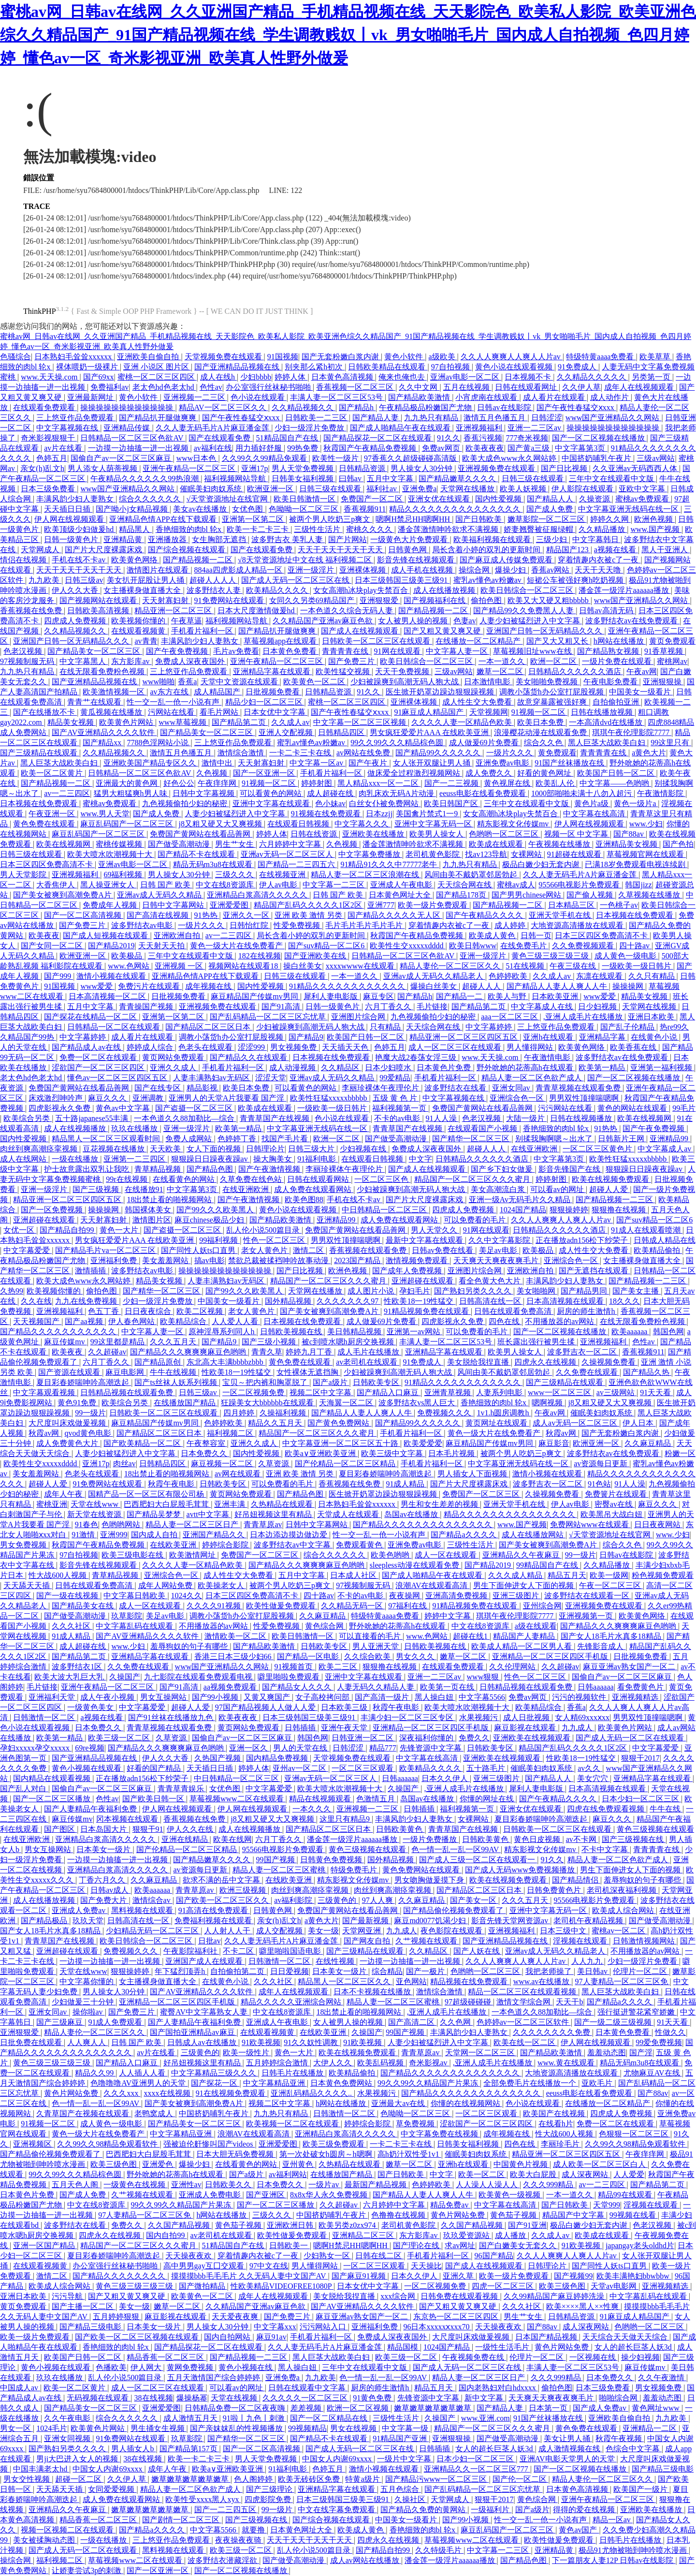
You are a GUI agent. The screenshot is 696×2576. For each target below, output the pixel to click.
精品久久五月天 (276, 1423)
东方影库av (131, 661)
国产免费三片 (352, 661)
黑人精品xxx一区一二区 (378, 783)
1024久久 (186, 1595)
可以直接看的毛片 (371, 1636)
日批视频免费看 (274, 692)
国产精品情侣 (576, 1880)
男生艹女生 (235, 844)
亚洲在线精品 (185, 1839)
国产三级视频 (96, 1189)
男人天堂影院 (24, 874)
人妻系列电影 (500, 1392)
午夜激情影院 (661, 793)
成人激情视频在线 (570, 2448)
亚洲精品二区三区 (364, 2235)
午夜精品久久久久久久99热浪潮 (145, 478)
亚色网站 (411, 1981)
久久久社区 (72, 1626)
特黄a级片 (363, 2479)
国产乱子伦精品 (628, 1027)
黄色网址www (657, 2408)
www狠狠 (484, 1677)
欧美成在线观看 (497, 844)
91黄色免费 (373, 2398)
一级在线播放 (76, 1159)
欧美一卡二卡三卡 (258, 529)
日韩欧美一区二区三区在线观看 (377, 641)
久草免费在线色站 (252, 1179)
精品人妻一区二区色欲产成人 (532, 1078)
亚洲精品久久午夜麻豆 (522, 1555)
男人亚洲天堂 (376, 1646)
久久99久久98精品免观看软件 (108, 2144)
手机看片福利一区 (203, 631)
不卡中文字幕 (605, 1849)
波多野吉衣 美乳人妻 (288, 539)
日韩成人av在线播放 (202, 2042)
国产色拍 (678, 844)
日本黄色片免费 (445, 1067)
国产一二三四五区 (226, 2509)
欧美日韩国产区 (452, 803)
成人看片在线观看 (555, 397)
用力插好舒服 (259, 448)
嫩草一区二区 (501, 671)
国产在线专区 (158, 1088)
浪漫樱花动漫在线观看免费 (541, 732)
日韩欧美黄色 (400, 1829)
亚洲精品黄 (123, 539)
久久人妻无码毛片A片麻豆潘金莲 (214, 428)
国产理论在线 (417, 2245)
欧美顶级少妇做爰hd (80, 529)
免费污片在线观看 (150, 986)
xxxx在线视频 (168, 2093)
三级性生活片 (318, 529)
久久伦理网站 (513, 1667)
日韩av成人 (110, 1890)
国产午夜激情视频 (270, 1169)
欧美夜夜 (44, 935)
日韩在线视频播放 (582, 1118)
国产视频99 (573, 2276)
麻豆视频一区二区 (223, 1463)
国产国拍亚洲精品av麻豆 (193, 2032)
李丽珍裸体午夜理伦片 (381, 1088)
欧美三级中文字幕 (393, 1453)
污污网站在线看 (566, 1108)
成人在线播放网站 (534, 1535)
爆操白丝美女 (434, 986)
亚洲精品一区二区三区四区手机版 (551, 1656)
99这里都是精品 (118, 1342)
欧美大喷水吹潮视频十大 (110, 854)
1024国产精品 (523, 1210)
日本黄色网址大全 (401, 895)
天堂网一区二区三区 (481, 2052)
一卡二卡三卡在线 (301, 753)
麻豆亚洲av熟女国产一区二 (630, 1667)
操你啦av (88, 2012)
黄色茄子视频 (514, 2215)
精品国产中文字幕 (574, 2215)
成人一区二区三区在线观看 (455, 1047)
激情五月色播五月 (495, 417)
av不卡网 (582, 1839)
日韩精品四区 (342, 732)
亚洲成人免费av (79, 1910)
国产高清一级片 (383, 1697)
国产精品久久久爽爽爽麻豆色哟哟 (189, 1352)
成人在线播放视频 (445, 590)
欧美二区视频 (200, 1311)
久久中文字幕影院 (500, 1240)
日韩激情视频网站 (645, 1941)
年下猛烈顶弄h (181, 1971)
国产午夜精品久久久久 (485, 915)
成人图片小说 (372, 1291)
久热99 (11, 1291)
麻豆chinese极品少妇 (210, 1220)
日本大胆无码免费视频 (236, 2154)
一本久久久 (312, 1809)
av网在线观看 (238, 1474)
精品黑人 (135, 529)
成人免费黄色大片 (68, 1443)
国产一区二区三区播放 (52, 1799)
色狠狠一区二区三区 (634, 2134)
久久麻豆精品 (648, 1443)
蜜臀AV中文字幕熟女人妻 (204, 2012)
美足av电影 (499, 1250)
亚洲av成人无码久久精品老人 (434, 976)
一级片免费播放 (431, 1839)
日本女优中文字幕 (275, 712)
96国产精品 (494, 2256)
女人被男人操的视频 (414, 621)
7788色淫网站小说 (158, 742)
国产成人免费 (550, 509)
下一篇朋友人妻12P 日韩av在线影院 (613, 2560)
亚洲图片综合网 (359, 1017)
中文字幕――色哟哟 (615, 783)
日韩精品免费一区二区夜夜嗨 (236, 2408)
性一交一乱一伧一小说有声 (174, 702)
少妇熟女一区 (328, 2256)
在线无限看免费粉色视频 (102, 671)
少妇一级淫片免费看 (643, 1961)
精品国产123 (568, 549)
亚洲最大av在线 (399, 2103)
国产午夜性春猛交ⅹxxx (576, 407)
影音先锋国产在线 (570, 1169)
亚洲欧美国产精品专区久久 (150, 763)
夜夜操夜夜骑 (239, 2540)
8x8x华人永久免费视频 (329, 2195)
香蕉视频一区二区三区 (355, 387)
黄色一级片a (636, 803)
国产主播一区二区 (84, 2306)
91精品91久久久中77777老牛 (389, 864)
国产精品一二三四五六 (297, 864)
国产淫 (640, 2052)
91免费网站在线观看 (230, 600)
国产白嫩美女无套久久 (518, 2245)
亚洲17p (254, 468)
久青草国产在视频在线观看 (83, 2113)
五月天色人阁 (76, 2184)
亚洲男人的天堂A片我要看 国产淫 (228, 1098)
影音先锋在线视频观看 (416, 560)
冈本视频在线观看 (128, 1819)
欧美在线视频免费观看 (611, 1179)
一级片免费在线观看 (617, 661)
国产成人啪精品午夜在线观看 (401, 428)
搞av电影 (209, 1260)
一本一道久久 (502, 661)
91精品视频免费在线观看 (427, 1311)
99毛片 (684, 1108)
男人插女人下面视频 (473, 1474)
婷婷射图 (317, 783)
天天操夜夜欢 (189, 2256)
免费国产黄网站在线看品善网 (201, 834)
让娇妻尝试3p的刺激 (87, 2570)
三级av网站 (656, 458)
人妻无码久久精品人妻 (376, 1687)
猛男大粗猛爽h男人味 (131, 793)
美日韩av (593, 1971)
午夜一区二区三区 (611, 1585)
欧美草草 (655, 357)
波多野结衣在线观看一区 (587, 1595)
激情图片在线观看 (158, 570)
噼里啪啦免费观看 (289, 1677)
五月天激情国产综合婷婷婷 (214, 2377)
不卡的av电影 (398, 1118)
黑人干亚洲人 (665, 549)
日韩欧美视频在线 (292, 1331)
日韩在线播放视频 (603, 712)
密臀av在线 (614, 1504)
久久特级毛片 (439, 2550)
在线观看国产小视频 (483, 1128)
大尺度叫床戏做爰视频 (68, 1423)
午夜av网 (641, 671)
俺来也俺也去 (402, 377)
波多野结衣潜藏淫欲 (223, 2560)
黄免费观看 (557, 753)
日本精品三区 (572, 905)
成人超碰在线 (331, 793)
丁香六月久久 (103, 1880)
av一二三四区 (67, 793)
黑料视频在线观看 (143, 1910)
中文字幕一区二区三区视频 (360, 722)
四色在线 (505, 1321)
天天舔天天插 (27, 1585)
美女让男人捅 (568, 2438)
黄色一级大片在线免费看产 (237, 946)
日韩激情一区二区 (45, 1717)
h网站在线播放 (620, 641)
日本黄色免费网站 (342, 2083)
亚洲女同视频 (68, 2438)
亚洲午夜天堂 (345, 1727)
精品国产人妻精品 (525, 1636)
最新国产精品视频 (376, 2184)
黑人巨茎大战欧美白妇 (607, 742)
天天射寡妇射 (166, 600)
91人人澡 (442, 1118)
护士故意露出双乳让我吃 (87, 1169)
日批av (209, 1941)
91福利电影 (317, 1159)
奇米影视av (429, 2063)
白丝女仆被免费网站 (384, 803)
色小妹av (330, 803)
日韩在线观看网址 (527, 387)
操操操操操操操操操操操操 (127, 407)
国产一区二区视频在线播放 (599, 438)
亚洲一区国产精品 (45, 2245)
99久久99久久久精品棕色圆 (397, 742)
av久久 (590, 1768)
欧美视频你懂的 (139, 621)
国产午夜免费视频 (178, 651)
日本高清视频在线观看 (566, 1301)
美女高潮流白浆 (499, 1189)
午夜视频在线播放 (560, 844)
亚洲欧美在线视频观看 (532, 1738)
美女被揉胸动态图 (45, 2540)
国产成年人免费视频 (408, 1270)
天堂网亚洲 (362, 1931)
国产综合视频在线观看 (187, 549)
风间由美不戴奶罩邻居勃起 (471, 874)
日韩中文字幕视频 (204, 793)
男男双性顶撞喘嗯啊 (585, 1098)
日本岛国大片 (104, 1829)
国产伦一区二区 (521, 2479)
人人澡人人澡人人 (488, 2184)
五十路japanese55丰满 (92, 1118)
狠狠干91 (147, 1829)
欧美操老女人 (222, 1585)
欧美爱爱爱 (423, 1443)
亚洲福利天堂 (53, 1697)
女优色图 (248, 509)
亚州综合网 (542, 1606)
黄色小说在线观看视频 (514, 367)
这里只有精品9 (345, 1819)
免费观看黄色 (360, 1545)
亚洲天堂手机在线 (561, 915)
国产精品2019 (111, 946)
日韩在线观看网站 (319, 1179)
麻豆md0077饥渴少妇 (430, 1920)
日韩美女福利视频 (303, 478)
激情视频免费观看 (418, 1260)
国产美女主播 (636, 1291)
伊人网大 (146, 2367)
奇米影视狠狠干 (49, 438)
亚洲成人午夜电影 (402, 885)
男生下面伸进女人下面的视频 (524, 1585)
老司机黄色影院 (434, 854)
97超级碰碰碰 (469, 2002)
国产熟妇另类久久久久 (473, 1291)
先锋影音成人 (601, 1646)
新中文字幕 (484, 2398)
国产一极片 (426, 1971)
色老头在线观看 (206, 1047)
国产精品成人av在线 (87, 1047)
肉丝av (124, 1463)
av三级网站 (616, 1392)
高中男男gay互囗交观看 (204, 2266)
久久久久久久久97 (348, 1301)
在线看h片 (555, 2124)
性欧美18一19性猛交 (419, 1301)
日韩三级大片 (312, 1149)
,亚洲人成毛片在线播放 (583, 1017)
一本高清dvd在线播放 (606, 722)
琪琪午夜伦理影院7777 (631, 732)
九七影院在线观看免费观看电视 (199, 1677)
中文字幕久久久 (362, 824)
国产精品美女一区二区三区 (94, 651)
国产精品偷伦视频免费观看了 (454, 1910)
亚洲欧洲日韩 (291, 2225)
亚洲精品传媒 (127, 428)
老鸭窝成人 (154, 2113)
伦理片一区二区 (641, 1971)
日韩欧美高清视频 (99, 610)
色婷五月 (51, 458)
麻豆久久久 (108, 1098)
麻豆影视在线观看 (526, 1727)
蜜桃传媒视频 (120, 844)
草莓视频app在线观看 (281, 641)
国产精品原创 (158, 1362)
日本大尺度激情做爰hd (257, 610)
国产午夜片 (368, 763)
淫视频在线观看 (581, 1941)
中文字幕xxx (275, 2327)
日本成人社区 (354, 1575)
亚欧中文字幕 (643, 489)
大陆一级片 (526, 1118)
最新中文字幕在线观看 (425, 1240)
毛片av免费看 (236, 651)
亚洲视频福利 (480, 428)
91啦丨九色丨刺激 (255, 2418)
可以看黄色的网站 (272, 793)
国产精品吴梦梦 (155, 1514)
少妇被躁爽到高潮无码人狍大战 (405, 681)
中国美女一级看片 (641, 692)
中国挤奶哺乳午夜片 (597, 458)
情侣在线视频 (24, 560)
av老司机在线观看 (367, 1362)
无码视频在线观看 (98, 2398)
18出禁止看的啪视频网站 (170, 1199)
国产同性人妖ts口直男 (199, 1250)
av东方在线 (170, 692)
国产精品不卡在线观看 (197, 854)
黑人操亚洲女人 (108, 885)
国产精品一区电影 (309, 1656)
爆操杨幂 (191, 2398)
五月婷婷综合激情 (278, 2063)
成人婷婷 (510, 925)
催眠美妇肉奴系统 (212, 489)
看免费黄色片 (641, 1687)
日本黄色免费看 (290, 651)
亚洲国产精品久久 (214, 1535)
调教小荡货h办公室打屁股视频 (552, 692)
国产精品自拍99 (68, 1230)
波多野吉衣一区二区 (583, 1352)
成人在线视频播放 (76, 1128)
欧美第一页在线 (448, 1687)
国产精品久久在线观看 (249, 1057)
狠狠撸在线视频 (620, 1210)
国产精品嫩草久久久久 (458, 478)
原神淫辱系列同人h (222, 1331)
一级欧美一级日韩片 (637, 966)
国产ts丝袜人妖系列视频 (176, 1382)
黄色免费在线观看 (45, 824)
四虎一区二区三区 (504, 2286)
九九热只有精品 (432, 417)
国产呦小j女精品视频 (132, 509)
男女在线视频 (354, 2428)
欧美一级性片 (247, 2052)
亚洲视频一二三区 (195, 397)
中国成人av (20, 2388)
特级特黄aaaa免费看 (601, 357)
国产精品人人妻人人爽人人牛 (558, 986)
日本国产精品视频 (547, 2337)
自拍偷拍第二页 (238, 1971)
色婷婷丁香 (238, 1138)
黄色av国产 (579, 2530)
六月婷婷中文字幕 (291, 844)
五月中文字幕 (391, 478)
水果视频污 (479, 1717)
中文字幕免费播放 (370, 854)
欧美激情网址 (193, 1555)
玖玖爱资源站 (467, 2235)
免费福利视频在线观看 (214, 1920)
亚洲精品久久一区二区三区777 (477, 2469)
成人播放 (511, 2235)
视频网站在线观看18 (244, 966)
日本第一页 (549, 2408)
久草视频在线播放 (650, 895)
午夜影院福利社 (191, 1951)
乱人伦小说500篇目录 (264, 1230)
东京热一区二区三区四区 (456, 2316)
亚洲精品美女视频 (627, 844)
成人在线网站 (24, 1159)
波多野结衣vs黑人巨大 (417, 1402)
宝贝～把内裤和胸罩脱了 (265, 1382)
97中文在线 (268, 2266)
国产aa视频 (84, 1321)
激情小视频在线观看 (112, 976)
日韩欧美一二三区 (317, 417)
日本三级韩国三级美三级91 (402, 580)
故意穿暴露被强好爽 (553, 702)
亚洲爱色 (158, 2164)
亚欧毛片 (597, 2083)
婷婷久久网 (610, 519)
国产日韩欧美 (479, 519)
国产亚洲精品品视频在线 (237, 367)
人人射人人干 (228, 1931)
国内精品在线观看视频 (52, 1778)
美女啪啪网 (537, 1291)
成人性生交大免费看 (478, 702)
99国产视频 (276, 1859)
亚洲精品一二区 (651, 2428)
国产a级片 (331, 1382)
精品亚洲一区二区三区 (174, 610)
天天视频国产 (37, 1321)
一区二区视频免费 (254, 1392)
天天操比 (426, 2266)
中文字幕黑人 (83, 661)
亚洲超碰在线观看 (45, 1220)
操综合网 (475, 570)
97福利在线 (408, 1606)
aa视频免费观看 (231, 1687)
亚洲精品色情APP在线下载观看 (163, 519)
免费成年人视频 (111, 905)
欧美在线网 (232, 1839)
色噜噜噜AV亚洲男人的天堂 (139, 2083)
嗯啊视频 (548, 1402)
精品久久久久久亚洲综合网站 (292, 2002)
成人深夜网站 (586, 2174)
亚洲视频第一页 (587, 1616)
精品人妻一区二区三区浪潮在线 (366, 874)
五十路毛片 (486, 1768)
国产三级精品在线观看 (39, 753)
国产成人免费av (600, 2408)
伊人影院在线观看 (583, 489)
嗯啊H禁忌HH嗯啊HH (414, 519)
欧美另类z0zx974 (348, 2225)
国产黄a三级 (529, 448)
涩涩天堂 (270, 1078)
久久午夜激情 (662, 2377)
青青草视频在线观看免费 (579, 1088)
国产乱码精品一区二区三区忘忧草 (269, 1017)
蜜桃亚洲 (51, 1504)
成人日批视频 (527, 1717)
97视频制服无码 (28, 661)
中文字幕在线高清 (595, 814)
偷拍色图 (487, 600)
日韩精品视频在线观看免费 (127, 1392)
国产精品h (357, 407)
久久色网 (456, 2022)
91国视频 (282, 357)
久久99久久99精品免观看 (265, 458)
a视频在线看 (616, 549)
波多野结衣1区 (78, 1667)
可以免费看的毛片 (476, 1220)
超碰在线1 (471, 1636)
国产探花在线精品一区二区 (91, 1017)
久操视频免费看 (609, 1362)
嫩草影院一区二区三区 (547, 519)
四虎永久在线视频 (546, 1362)
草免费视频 (416, 2124)
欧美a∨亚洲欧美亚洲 (321, 1453)
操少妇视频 (640, 2357)
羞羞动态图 (606, 2052)
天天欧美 (166, 1149)
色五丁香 (104, 1311)
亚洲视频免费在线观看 (497, 468)
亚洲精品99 (670, 1138)
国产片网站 (347, 539)
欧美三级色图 (114, 2164)
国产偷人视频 (590, 895)
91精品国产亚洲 (401, 2438)
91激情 (84, 1535)
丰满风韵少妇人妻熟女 (76, 499)
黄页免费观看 (672, 641)
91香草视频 (664, 651)
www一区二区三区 (560, 1392)
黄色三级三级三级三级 (551, 956)
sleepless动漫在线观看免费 (415, 1565)
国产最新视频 (366, 1920)
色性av (211, 387)
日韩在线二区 (379, 2256)
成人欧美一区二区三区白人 (600, 2164)
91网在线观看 (398, 651)
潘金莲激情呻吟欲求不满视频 (449, 529)
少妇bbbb (255, 377)
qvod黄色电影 (89, 1433)
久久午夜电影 (68, 2418)
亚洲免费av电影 (503, 763)
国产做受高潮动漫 (180, 844)
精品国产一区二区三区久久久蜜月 (473, 1179)
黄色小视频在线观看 (87, 1768)
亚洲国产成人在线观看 (205, 1961)
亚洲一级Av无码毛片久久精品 (520, 1199)
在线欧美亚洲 (174, 1545)
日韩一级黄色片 (72, 539)
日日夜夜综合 (149, 1311)
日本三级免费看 (49, 489)
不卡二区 (239, 1951)
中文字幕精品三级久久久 (214, 2073)
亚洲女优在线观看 (440, 499)
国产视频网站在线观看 (99, 600)
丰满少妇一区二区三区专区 (408, 1717)
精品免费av (450, 2205)
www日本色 (197, 458)
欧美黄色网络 (135, 560)
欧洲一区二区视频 (359, 2408)
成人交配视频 (280, 1931)
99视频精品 (307, 2428)
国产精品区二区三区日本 (208, 1027)
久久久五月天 (174, 1342)
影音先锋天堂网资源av (510, 1920)
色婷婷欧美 (509, 976)
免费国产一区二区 (373, 499)
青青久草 (266, 1352)
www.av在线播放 (542, 1981)
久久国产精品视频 (180, 2225)
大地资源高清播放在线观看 (578, 925)
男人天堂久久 (435, 1230)
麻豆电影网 (125, 1372)
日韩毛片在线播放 (293, 2073)
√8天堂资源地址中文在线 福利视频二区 (306, 560)
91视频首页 (294, 1667)
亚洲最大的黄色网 (128, 783)
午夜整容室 (207, 1443)
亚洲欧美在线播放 (374, 834)
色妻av (464, 621)
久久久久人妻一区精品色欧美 (462, 722)
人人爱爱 (628, 2174)
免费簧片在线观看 (617, 1494)
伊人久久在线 (191, 1829)
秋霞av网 (45, 1433)
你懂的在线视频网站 (466, 2103)
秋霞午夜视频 (619, 2438)
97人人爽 (378, 1900)
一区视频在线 (593, 2357)
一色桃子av (619, 905)
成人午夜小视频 (108, 1697)
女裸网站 (527, 854)
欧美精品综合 (184, 1321)
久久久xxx (121, 2093)
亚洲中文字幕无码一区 (434, 824)
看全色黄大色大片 (490, 1281)
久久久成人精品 (516, 1575)
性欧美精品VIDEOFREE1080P (282, 2286)
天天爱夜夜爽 (236, 2316)
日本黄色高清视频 (343, 377)
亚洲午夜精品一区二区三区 (190, 468)
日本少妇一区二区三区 (641, 1799)
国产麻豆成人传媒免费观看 (507, 560)
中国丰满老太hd (41, 2469)
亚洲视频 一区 (180, 966)
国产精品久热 (647, 1372)
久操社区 (410, 2499)
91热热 (206, 915)
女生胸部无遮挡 (220, 539)
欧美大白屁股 (534, 2174)
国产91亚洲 (527, 2225)
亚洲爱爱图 (230, 905)
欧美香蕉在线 (634, 1047)
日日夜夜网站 (658, 1524)
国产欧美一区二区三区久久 (223, 1900)
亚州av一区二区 (300, 1768)
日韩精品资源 (363, 468)
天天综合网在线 (465, 885)
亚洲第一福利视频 (662, 1067)
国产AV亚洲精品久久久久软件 (104, 732)
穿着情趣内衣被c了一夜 (599, 560)
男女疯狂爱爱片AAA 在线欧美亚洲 (430, 732)
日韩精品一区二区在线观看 (114, 1027)
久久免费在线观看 (588, 1372)
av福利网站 (288, 2174)
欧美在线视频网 (64, 844)
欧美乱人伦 (556, 783)
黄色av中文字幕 (123, 1108)
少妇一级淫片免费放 (310, 428)
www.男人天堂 (105, 814)
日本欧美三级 (345, 1707)
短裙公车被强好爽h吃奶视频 (576, 580)
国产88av (629, 834)
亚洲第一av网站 (414, 1331)
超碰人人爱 (609, 1189)
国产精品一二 (460, 996)
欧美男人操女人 (437, 834)
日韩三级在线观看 (534, 478)
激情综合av (152, 1900)
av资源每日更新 (601, 1463)
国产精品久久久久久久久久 (119, 2276)
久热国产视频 (218, 1758)
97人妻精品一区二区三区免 (622, 1981)
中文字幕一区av (317, 763)
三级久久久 (235, 874)
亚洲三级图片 (517, 1595)
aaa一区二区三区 (510, 1017)
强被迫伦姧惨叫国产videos (209, 2144)
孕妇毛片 (414, 1291)
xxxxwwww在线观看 (361, 966)
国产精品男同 (585, 1291)
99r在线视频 (127, 1179)
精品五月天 (567, 1575)
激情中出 (218, 763)
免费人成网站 (189, 1138)
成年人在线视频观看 (640, 387)
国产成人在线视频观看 (360, 631)
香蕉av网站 (551, 570)
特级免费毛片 (355, 1870)
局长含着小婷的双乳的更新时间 (487, 549)
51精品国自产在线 (288, 438)
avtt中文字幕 (209, 1514)
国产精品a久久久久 (464, 1535)
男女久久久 (416, 1656)
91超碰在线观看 (575, 854)
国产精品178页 (462, 895)
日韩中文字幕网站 (174, 905)
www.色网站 (129, 966)
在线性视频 (336, 1961)
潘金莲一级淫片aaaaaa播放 (625, 590)
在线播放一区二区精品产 (478, 641)
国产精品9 (306, 1037)
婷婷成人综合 (151, 1047)
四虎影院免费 (269, 2499)
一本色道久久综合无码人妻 (347, 610)
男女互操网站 (164, 1697)
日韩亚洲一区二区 (363, 1738)
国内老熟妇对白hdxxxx (498, 2388)
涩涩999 (252, 1047)
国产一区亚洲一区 (265, 773)
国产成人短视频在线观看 (106, 935)
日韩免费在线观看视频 (460, 2296)
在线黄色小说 (655, 1037)
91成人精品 (406, 1484)
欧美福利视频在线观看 (493, 539)
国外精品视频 (289, 1301)
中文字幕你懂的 (87, 1981)
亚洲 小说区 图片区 (157, 367)
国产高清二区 (412, 2022)
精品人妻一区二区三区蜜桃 (279, 1870)
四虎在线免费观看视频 (606, 1809)
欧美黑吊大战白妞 (612, 1514)
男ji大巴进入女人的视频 (78, 2459)
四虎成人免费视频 (76, 621)
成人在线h (218, 377)
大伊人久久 (333, 2063)
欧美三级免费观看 (334, 2144)
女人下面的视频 (215, 1149)
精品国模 (403, 2347)
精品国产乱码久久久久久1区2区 (309, 905)
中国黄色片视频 (521, 2164)
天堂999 (606, 2205)
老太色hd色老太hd (164, 387)
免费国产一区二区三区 (482, 1494)
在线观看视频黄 (139, 631)
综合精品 (387, 1971)
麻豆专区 (378, 996)
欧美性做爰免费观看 (282, 1606)
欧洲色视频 (654, 519)
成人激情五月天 (191, 2418)
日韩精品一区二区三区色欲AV (132, 438)
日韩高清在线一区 (491, 1301)
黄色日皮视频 (538, 1839)
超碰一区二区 (79, 2479)
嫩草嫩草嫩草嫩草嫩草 (433, 2408)
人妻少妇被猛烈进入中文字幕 (530, 621)
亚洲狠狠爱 (380, 600)
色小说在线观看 (259, 397)
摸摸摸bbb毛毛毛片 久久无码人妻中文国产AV (249, 2276)
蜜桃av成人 (516, 885)
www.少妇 (646, 824)
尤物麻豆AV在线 (653, 2073)
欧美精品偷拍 (658, 1250)
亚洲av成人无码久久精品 (160, 895)
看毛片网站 (220, 712)
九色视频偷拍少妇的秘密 (185, 803)
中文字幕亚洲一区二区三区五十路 (341, 1443)
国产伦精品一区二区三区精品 (346, 1463)
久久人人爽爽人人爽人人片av (512, 357)
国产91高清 (281, 1006)
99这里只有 (671, 742)
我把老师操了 (549, 1971)
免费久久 (474, 1738)
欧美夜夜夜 (484, 448)
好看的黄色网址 (545, 773)
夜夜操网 (405, 1595)
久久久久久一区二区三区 (305, 2398)
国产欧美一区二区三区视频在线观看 (138, 2337)
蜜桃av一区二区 (619, 1931)
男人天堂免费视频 (303, 468)
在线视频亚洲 (283, 874)
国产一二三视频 (452, 783)
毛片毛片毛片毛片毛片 (365, 925)
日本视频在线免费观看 (39, 803)
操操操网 (628, 986)
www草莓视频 (183, 722)
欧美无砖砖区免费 (310, 2479)
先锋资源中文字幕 (432, 1748)
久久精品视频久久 (303, 407)
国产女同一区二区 (53, 946)
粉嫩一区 (680, 1453)
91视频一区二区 (539, 712)
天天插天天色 (346, 1047)
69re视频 (89, 1748)
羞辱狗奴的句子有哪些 (190, 1646)
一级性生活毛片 (503, 2347)
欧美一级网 (609, 1575)
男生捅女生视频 (158, 2428)
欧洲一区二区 (554, 661)
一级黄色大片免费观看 (410, 539)
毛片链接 (432, 1006)
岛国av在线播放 (412, 1514)
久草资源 (274, 1463)
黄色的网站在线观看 (633, 1108)
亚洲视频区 (33, 2144)
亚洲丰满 (230, 1504)
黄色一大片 (120, 1230)
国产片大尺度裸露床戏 (104, 549)
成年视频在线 (209, 986)
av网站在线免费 (364, 753)
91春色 (86, 1524)
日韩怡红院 (250, 925)
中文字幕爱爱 (27, 1250)
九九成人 (578, 1727)
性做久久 (670, 2032)
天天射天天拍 (162, 946)
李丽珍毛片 (561, 2144)
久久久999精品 (549, 2184)
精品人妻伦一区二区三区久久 (451, 966)
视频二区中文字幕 (321, 1392)
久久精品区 (341, 1067)
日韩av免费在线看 (443, 1250)
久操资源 (595, 499)
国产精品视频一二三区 (615, 1199)
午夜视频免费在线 (474, 2357)
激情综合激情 (242, 753)
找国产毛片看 (285, 1138)
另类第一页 (652, 377)
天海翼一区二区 (347, 1402)
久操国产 (124, 1677)
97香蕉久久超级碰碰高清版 (411, 458)
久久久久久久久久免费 (552, 2032)
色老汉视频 (23, 651)
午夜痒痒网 (218, 783)
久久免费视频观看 (584, 946)
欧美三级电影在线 (133, 1555)
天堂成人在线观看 (349, 1514)
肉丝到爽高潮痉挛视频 (39, 1149)
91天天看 (656, 1392)
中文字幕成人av (665, 1149)
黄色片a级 (592, 803)
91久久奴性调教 (312, 2042)
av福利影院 (294, 1900)
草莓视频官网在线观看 (646, 854)
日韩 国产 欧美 (166, 885)
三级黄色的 (338, 1900)
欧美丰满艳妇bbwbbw (633, 2276)
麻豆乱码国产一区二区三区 (127, 824)
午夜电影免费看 (611, 681)
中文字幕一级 (406, 2428)
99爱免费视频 (659, 2042)
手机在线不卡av (79, 560)
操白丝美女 (302, 966)
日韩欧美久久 (229, 2184)
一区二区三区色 (382, 1179)
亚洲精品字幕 (603, 1037)
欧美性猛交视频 (344, 671)
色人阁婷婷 (254, 2479)
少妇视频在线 (364, 1149)
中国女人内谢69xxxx (338, 2459)
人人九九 (587, 1961)
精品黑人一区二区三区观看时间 (107, 1138)
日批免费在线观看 (32, 2042)
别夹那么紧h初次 (315, 367)
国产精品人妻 (376, 417)
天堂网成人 (41, 549)
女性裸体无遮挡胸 (308, 1372)
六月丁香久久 (389, 1006)
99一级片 (90, 1413)
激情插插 (91, 1270)
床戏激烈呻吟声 (57, 1098)
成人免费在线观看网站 (313, 1189)
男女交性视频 (27, 2479)
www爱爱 (97, 986)
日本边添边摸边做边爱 (289, 1535)
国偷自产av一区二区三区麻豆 (122, 458)
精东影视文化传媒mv (514, 824)
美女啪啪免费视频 (548, 681)
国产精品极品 (45, 1920)
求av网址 (460, 2245)
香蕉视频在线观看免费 (368, 1250)
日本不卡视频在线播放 (373, 1991)
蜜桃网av (672, 661)
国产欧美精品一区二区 (143, 1443)
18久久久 (624, 1301)
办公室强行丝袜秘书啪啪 (269, 387)
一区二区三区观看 (363, 1768)
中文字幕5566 (482, 1697)
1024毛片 (51, 2428)
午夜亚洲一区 (53, 814)
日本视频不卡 (529, 377)
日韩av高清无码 (607, 610)
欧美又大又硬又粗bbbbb (549, 600)
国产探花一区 (215, 2083)
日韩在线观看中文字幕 (308, 2388)
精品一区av (613, 2520)
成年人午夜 (64, 1494)
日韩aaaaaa (596, 1687)
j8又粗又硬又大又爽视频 (221, 824)
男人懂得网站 (531, 1047)
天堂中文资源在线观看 (240, 681)
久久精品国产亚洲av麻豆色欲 (324, 621)
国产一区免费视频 (53, 1210)
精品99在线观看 (626, 2195)
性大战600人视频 (58, 1575)
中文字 (420, 1159)
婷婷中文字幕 (448, 1616)
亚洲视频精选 (636, 1697)
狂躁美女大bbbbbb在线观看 (268, 1402)
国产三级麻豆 (60, 2022)
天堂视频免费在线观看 (224, 357)
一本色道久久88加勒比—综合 (185, 1118)
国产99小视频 (216, 1697)
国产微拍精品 (203, 2286)
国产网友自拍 (368, 1941)
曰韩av (351, 478)
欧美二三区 (339, 1667)
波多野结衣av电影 (142, 925)
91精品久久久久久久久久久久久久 (348, 986)
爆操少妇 (511, 570)
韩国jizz (638, 885)
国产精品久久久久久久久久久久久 (59, 1331)
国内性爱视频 (499, 499)
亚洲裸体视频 (363, 570)
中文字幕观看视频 (45, 1392)
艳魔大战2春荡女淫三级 (416, 1057)
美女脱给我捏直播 (479, 1362)
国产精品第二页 (240, 722)
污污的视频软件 (580, 1697)
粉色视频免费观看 (663, 1575)
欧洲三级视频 (243, 1890)
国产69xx (98, 377)
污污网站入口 (324, 2327)
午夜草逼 (186, 621)
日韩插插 (301, 1727)
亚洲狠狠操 (663, 681)
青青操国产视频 (147, 1006)
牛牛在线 (666, 1809)
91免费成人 (578, 367)
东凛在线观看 (600, 976)
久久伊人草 (581, 387)
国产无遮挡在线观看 (594, 1270)
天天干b (569, 2002)
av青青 (145, 641)
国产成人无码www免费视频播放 (521, 1870)
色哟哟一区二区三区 (504, 834)
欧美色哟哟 (391, 1555)
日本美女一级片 (104, 1849)
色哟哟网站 (122, 1524)
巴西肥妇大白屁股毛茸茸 (167, 1504)
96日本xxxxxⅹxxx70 (437, 2327)
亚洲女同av (512, 1088)
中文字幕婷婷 (489, 1027)
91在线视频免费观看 (231, 2093)
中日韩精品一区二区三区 (385, 1210)
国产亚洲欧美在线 (316, 956)
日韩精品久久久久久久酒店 (575, 671)
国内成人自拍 (155, 1535)
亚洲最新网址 (91, 397)
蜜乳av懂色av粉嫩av (488, 580)
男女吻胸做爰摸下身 (430, 1880)
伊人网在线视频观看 (70, 519)
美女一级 (323, 1931)
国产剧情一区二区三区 (181, 2520)
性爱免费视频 (298, 925)
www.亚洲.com (485, 2418)
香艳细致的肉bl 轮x (189, 529)
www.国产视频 (656, 529)
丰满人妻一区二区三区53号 (337, 397)
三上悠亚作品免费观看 (76, 417)
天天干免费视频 (403, 671)
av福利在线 (213, 448)
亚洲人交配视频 (287, 732)
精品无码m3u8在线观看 (213, 864)
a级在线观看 (536, 1626)
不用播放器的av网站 (560, 1321)
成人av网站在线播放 (365, 2560)
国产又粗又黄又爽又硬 (443, 631)
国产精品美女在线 (84, 1606)
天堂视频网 (488, 712)
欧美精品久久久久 (278, 590)
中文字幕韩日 (596, 539)
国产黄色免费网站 (339, 1423)
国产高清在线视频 (158, 915)
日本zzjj (379, 814)
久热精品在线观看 (283, 1504)
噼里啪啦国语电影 (291, 1951)
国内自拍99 (166, 2235)
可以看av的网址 (558, 1189)
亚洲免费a (419, 489)
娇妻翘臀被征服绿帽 (539, 529)
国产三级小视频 (270, 1342)
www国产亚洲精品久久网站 (614, 417)
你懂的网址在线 (488, 1799)
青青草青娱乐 (182, 1788)
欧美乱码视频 (381, 2063)
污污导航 (68, 2296)
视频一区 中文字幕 (577, 834)
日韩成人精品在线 (665, 1240)
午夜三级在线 (574, 966)
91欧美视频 (261, 2042)
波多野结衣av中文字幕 (293, 1545)
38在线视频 (153, 2398)
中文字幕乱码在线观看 (135, 1626)
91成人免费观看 (116, 2022)
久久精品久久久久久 (592, 377)
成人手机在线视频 (423, 570)
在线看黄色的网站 (185, 1179)
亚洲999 (113, 1535)
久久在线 (36, 1301)
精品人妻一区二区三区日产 (192, 1524)
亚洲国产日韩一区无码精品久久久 (545, 631)
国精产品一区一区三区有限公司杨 (147, 1494)
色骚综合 (15, 357)
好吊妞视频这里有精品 (274, 1514)
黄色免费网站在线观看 (422, 1870)
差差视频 (306, 2408)
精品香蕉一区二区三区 (166, 2357)
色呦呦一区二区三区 (304, 509)
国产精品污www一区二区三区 (437, 2479)
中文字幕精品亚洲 (275, 2083)
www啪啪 (158, 681)
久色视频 (212, 773)
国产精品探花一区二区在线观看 (378, 438)
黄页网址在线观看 (497, 1423)
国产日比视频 (565, 468)
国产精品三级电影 (91, 2327)
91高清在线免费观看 (214, 1910)
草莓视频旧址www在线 (533, 651)
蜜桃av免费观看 (643, 499)
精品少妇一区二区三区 (264, 702)
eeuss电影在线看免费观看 (483, 793)
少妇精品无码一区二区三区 (153, 1931)
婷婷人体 (291, 377)
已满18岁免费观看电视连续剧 (636, 864)
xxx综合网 (398, 2296)
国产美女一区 (474, 1900)
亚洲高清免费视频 (457, 1595)
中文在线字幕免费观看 (337, 2509)
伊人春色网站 (132, 1321)
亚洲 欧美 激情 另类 (309, 915)
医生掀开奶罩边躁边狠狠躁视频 (441, 692)
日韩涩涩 (546, 417)
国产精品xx (103, 742)
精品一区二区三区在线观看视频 (523, 1991)
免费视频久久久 (445, 1413)
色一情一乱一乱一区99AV (456, 1849)
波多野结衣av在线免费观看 (632, 621)
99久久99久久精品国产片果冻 (428, 2083)
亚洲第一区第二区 (254, 519)
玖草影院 (126, 1616)
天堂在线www (95, 1504)
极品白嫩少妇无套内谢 (541, 864)
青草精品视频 (158, 1169)
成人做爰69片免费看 (485, 742)
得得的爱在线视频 (585, 2509)
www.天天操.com (50, 377)
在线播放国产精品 (186, 1402)
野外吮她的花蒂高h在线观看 (526, 1067)
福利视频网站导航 (236, 478)
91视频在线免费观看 (326, 814)
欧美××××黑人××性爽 (583, 2306)
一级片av (324, 2184)
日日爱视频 (289, 1971)
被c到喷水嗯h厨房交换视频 (349, 1342)
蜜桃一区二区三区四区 (157, 377)
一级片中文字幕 (405, 2459)
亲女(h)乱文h (42, 468)
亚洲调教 (148, 1098)
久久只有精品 (652, 976)
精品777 (382, 1748)
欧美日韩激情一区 (305, 499)
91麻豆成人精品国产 (429, 712)
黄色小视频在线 (246, 2367)
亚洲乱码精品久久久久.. (312, 2093)
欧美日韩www (473, 946)
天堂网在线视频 (650, 1006)
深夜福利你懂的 (427, 1738)
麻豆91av (271, 2337)
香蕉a (187, 681)
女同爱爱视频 (112, 2489)
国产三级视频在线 (634, 1839)
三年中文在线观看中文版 (612, 478)
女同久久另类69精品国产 (312, 600)
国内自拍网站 (228, 2337)
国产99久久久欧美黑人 (216, 1210)
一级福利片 (491, 2509)
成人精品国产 (218, 692)
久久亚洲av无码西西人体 (636, 468)
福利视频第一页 (400, 1108)
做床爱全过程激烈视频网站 (414, 773)
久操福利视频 (284, 1413)
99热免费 (303, 448)
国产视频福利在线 (435, 600)
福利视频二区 (231, 1433)
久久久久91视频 (215, 1606)
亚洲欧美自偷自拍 (149, 357)
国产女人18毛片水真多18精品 (612, 1636)
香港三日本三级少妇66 (234, 1656)
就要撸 (254, 2530)
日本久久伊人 (445, 1778)
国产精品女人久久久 (298, 1687)
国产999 (58, 976)
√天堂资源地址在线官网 (228, 499)
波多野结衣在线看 (456, 1088)
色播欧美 (111, 2367)
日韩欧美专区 (377, 1382)
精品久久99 (95, 2073)
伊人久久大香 (76, 590)
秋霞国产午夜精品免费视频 (370, 448)
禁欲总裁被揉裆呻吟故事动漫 (279, 1260)
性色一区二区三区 (275, 1240)
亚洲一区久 (249, 1748)
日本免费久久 (205, 1453)
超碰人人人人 (213, 580)
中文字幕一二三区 (334, 885)
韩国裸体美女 (149, 1210)
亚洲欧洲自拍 (178, 935)
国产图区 (60, 1829)
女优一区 (19, 1230)
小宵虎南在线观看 (487, 397)
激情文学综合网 (524, 2002)
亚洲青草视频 (448, 1392)
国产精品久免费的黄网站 (423, 2509)
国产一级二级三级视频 (613, 2022)
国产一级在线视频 (68, 1595)
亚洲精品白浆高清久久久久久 (258, 895)
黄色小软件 (404, 357)
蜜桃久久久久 (370, 529)
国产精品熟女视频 (609, 651)
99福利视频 (219, 1240)
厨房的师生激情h (587, 1311)
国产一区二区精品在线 (329, 2418)
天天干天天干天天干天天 (341, 549)
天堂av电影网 (614, 2286)
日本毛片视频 (452, 1453)
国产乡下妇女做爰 (503, 1169)
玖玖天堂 (87, 1920)
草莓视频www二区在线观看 (237, 1799)
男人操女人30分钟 (422, 468)
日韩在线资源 (314, 834)
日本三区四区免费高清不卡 (47, 864)
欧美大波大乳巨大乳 (70, 1677)
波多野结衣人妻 (215, 590)
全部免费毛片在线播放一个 (530, 2083)
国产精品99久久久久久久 (438, 753)
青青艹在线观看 (95, 702)
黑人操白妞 (435, 1697)
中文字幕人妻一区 (458, 651)
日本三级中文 (564, 1931)
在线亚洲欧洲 (535, 1149)
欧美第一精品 (603, 1067)
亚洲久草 (459, 2276)
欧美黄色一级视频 (510, 2195)
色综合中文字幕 (634, 2448)
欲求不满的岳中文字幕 (222, 1880)
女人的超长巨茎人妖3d (634, 2347)
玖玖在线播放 (135, 1128)
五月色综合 (400, 2489)
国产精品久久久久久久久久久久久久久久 (423, 1524)
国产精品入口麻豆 (388, 1392)
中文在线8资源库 (226, 885)
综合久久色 (544, 742)
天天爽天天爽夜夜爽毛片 (496, 1260)
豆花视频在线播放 (114, 1149)
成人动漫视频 (293, 1067)
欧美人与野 (508, 996)
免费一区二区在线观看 (99, 1057)
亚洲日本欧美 (652, 1017)
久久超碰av (107, 1352)
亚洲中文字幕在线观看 (272, 803)
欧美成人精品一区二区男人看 (522, 1646)
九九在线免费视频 (87, 1301)
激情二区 (309, 1250)
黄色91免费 (78, 1402)
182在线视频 (259, 956)
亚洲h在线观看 (549, 1037)
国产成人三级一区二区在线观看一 (478, 1859)
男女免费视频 (24, 1545)
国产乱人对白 (24, 1788)
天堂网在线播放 (468, 489)
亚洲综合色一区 (518, 1098)
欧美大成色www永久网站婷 (510, 458)
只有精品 (386, 1027)
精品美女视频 (71, 722)
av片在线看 (64, 448)
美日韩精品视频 (355, 1331)
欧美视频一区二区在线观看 (293, 2124)
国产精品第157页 (189, 2448)
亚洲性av (186, 2184)
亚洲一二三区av (535, 428)
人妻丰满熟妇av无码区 (212, 1078)
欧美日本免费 (541, 722)
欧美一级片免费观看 (433, 905)
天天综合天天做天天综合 (625, 2337)
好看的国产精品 (155, 1768)
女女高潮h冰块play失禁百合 (361, 590)
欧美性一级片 (336, 458)
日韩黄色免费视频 (332, 1859)
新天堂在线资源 (95, 1514)
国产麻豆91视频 (360, 2276)
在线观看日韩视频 (299, 824)
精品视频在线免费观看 (469, 1981)
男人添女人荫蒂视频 (103, 468)
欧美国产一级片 (641, 2489)
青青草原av (263, 1524)
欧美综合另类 (27, 1118)
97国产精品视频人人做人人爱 (266, 1707)
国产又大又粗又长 (558, 641)
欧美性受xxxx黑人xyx (203, 2499)
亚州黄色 (298, 2164)
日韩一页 (536, 935)
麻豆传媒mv (65, 1342)
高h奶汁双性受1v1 (409, 2154)
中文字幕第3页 (581, 448)
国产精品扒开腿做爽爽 (158, 417)
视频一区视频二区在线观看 (68, 2530)
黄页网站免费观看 (174, 1057)
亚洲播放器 (168, 539)
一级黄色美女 (91, 1707)
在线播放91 (144, 1189)
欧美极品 (127, 956)
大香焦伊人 (56, 885)
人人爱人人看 (236, 1321)
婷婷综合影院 (226, 1545)
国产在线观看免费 (220, 438)
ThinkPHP (39, 311)
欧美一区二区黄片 (53, 773)
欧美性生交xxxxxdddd (407, 946)
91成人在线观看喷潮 (646, 1230)
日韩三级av (84, 580)
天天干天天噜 (599, 570)
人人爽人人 (87, 2042)
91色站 (599, 1484)
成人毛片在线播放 (369, 1352)
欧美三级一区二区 (120, 1738)
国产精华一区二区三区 (471, 1138)
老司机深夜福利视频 (622, 1890)
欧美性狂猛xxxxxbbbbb (329, 1098)
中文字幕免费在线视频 (440, 2134)
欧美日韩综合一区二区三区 (527, 590)
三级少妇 (552, 539)
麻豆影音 (553, 1443)
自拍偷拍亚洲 (617, 702)
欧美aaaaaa (630, 1331)
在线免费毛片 (524, 946)
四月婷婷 (239, 1413)
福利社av (382, 489)
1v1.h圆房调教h (504, 1413)
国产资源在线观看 (70, 1372)
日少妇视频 (598, 1006)
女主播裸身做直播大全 (143, 590)
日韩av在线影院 (505, 407)
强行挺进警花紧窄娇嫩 (637, 2012)
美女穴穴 (593, 1778)
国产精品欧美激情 (420, 397)
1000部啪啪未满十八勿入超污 (582, 793)
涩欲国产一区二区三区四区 (99, 1067)
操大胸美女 (273, 1159)
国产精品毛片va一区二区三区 (106, 1250)
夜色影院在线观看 (452, 1931)
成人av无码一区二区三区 (576, 1423)
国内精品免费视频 (278, 1758)
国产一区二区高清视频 (83, 915)
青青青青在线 (346, 651)
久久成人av (290, 722)
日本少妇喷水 (389, 1067)
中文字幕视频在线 (68, 428)
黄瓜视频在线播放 (112, 712)
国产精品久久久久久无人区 (395, 915)
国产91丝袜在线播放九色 (171, 1717)
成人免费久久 (489, 773)
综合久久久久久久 (151, 499)
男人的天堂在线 (301, 1748)
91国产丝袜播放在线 (570, 763)
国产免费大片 (104, 1900)
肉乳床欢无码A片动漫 (397, 793)
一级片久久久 (510, 753)
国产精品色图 (211, 1169)
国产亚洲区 (266, 2195)
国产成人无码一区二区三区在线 (296, 580)
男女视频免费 (294, 1047)
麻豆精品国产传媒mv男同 (255, 996)
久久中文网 (419, 387)
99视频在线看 (633, 2215)
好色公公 (178, 783)
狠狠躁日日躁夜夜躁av (210, 1159)
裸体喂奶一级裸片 (88, 367)
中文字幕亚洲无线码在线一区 (629, 509)
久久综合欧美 (368, 1656)
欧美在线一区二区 (525, 2042)
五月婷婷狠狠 (117, 2316)
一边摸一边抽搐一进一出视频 (139, 448)
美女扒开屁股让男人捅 (146, 580)
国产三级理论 (270, 2489)
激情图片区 (151, 1220)
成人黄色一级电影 (626, 956)
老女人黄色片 (265, 1250)
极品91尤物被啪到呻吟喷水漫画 (634, 2550)
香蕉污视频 (483, 438)
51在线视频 (526, 966)
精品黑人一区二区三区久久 (345, 1981)
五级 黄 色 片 (396, 1098)
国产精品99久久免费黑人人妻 (524, 610)
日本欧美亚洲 (556, 996)
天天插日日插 (68, 509)
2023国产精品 (358, 1260)
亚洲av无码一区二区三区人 (288, 854)
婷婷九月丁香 (310, 1352)
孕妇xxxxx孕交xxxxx (36, 1748)
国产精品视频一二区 (198, 560)
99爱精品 (394, 1078)
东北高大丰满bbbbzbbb (226, 1362)
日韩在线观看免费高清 (513, 1311)
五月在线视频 (467, 387)
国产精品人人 (551, 499)
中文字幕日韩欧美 (135, 1595)
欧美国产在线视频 (555, 2113)
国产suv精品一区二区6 (327, 946)
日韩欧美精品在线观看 (387, 367)
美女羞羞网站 (166, 1260)
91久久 (448, 438)
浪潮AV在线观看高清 (432, 1585)
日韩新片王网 (622, 1138)
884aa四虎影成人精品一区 (239, 570)
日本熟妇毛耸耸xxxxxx (74, 357)
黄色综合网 (325, 1626)
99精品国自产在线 (548, 1565)
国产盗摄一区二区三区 (194, 1108)
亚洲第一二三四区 (135, 1159)
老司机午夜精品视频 (589, 1920)
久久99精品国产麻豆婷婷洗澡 (555, 2296)
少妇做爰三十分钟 (84, 2002)
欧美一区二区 (482, 2174)
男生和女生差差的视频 (440, 1504)
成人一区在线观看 (446, 1555)
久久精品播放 (603, 529)
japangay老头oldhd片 (640, 2245)
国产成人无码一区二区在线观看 (631, 1738)
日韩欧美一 (289, 2245)
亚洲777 (380, 905)
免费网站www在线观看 (590, 1524)
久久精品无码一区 (353, 1606)
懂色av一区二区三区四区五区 (118, 1078)
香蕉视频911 (365, 509)
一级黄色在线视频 (135, 2184)
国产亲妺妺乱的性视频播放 (237, 2428)
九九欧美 (45, 580)
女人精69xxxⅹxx (582, 1717)
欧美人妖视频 (524, 489)
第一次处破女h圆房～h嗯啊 (326, 2154)
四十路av (635, 946)
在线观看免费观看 (45, 407)
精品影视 (203, 1088)
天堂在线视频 (235, 2398)
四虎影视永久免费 (60, 1108)
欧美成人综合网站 (624, 1910)
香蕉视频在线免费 (32, 610)
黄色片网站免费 (72, 2093)
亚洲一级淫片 (312, 570)
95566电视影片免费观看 (580, 885)
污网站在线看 (172, 712)
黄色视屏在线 (508, 783)
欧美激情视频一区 (114, 692)
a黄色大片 (649, 753)
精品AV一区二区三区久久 (223, 407)
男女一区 (16, 2428)
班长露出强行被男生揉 (537, 1342)
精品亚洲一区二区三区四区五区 (464, 1037)
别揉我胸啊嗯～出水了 (554, 1138)
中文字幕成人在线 (543, 1006)
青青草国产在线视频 (275, 1118)
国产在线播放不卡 (45, 712)
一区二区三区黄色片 (598, 1149)
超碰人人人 (482, 986)
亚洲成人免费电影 (211, 2195)
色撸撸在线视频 (399, 2215)
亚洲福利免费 (114, 1260)
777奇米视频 (527, 438)
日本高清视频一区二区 (108, 996)
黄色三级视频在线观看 (655, 1829)
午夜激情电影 (548, 1057)
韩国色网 (668, 1331)
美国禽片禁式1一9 (428, 814)
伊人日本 (639, 1423)
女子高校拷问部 (323, 1697)
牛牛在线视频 (174, 1372)
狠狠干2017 (640, 1758)
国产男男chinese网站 (527, 895)
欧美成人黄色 (493, 935)
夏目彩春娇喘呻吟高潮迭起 (83, 1382)
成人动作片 (610, 397)
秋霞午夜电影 (172, 1484)
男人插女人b (133, 2448)
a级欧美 (442, 357)
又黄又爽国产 (268, 1697)
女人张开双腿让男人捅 (432, 763)
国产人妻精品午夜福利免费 (91, 1809)
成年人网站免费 (166, 1585)
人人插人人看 (143, 2073)
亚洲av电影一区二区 (465, 377)
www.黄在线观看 (566, 2063)
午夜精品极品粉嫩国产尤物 (426, 407)
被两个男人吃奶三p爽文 (330, 519)
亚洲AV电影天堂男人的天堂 (568, 2459)
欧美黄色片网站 (127, 722)
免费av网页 (442, 448)
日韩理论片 (265, 1149)
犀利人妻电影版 (332, 996)
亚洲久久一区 (247, 915)
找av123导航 (486, 854)
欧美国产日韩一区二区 (616, 773)
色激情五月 (376, 1799)
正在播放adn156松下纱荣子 (583, 1240)
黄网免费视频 (191, 2367)
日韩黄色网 (408, 549)
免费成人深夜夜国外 (191, 661)
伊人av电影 (279, 885)
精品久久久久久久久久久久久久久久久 (455, 509)
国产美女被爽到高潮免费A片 (63, 895)
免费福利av (109, 387)
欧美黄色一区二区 (315, 681)
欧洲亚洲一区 (271, 489)
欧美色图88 (304, 1199)
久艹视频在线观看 (427, 1941)
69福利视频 (123, 874)
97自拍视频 (451, 367)
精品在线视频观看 (321, 1799)
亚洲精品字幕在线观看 (272, 671)
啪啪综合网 (619, 2398)
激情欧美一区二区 (236, 1636)
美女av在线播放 (201, 509)
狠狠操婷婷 (569, 1210)
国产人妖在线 (477, 1951)
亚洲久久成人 (174, 1067)
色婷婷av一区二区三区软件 (524, 2022)
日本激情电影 (488, 681)
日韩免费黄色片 (555, 1890)
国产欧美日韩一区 (154, 1799)
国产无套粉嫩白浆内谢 (341, 357)
